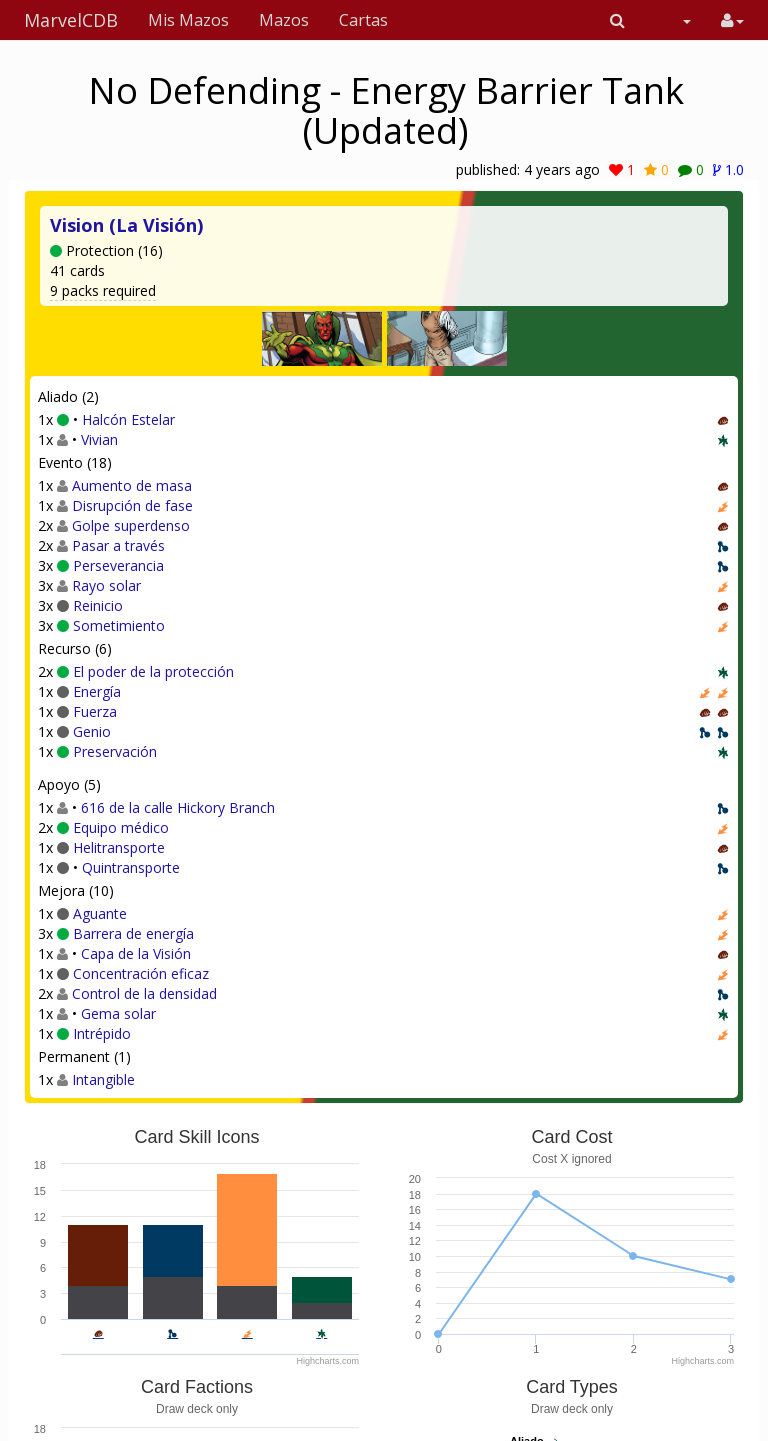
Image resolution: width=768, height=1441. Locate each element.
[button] (617, 20)
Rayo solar (106, 585)
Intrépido (102, 1033)
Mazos (284, 20)
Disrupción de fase (132, 505)
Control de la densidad (144, 993)
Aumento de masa (132, 485)
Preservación (115, 751)
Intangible (103, 1079)
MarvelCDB (71, 20)
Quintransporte (131, 867)
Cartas (363, 20)
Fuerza (95, 711)
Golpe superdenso (131, 525)
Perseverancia (118, 565)
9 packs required (103, 290)
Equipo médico (121, 827)
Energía (97, 691)
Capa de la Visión (136, 953)
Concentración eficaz (141, 973)
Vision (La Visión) (126, 225)
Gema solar (118, 1013)
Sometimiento (119, 625)
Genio (92, 731)
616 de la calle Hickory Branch (178, 807)
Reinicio (98, 605)
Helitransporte (119, 847)
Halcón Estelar (128, 419)
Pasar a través (118, 545)
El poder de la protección (153, 671)
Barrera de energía (133, 933)
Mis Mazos (188, 20)
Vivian (99, 439)
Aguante (100, 913)
